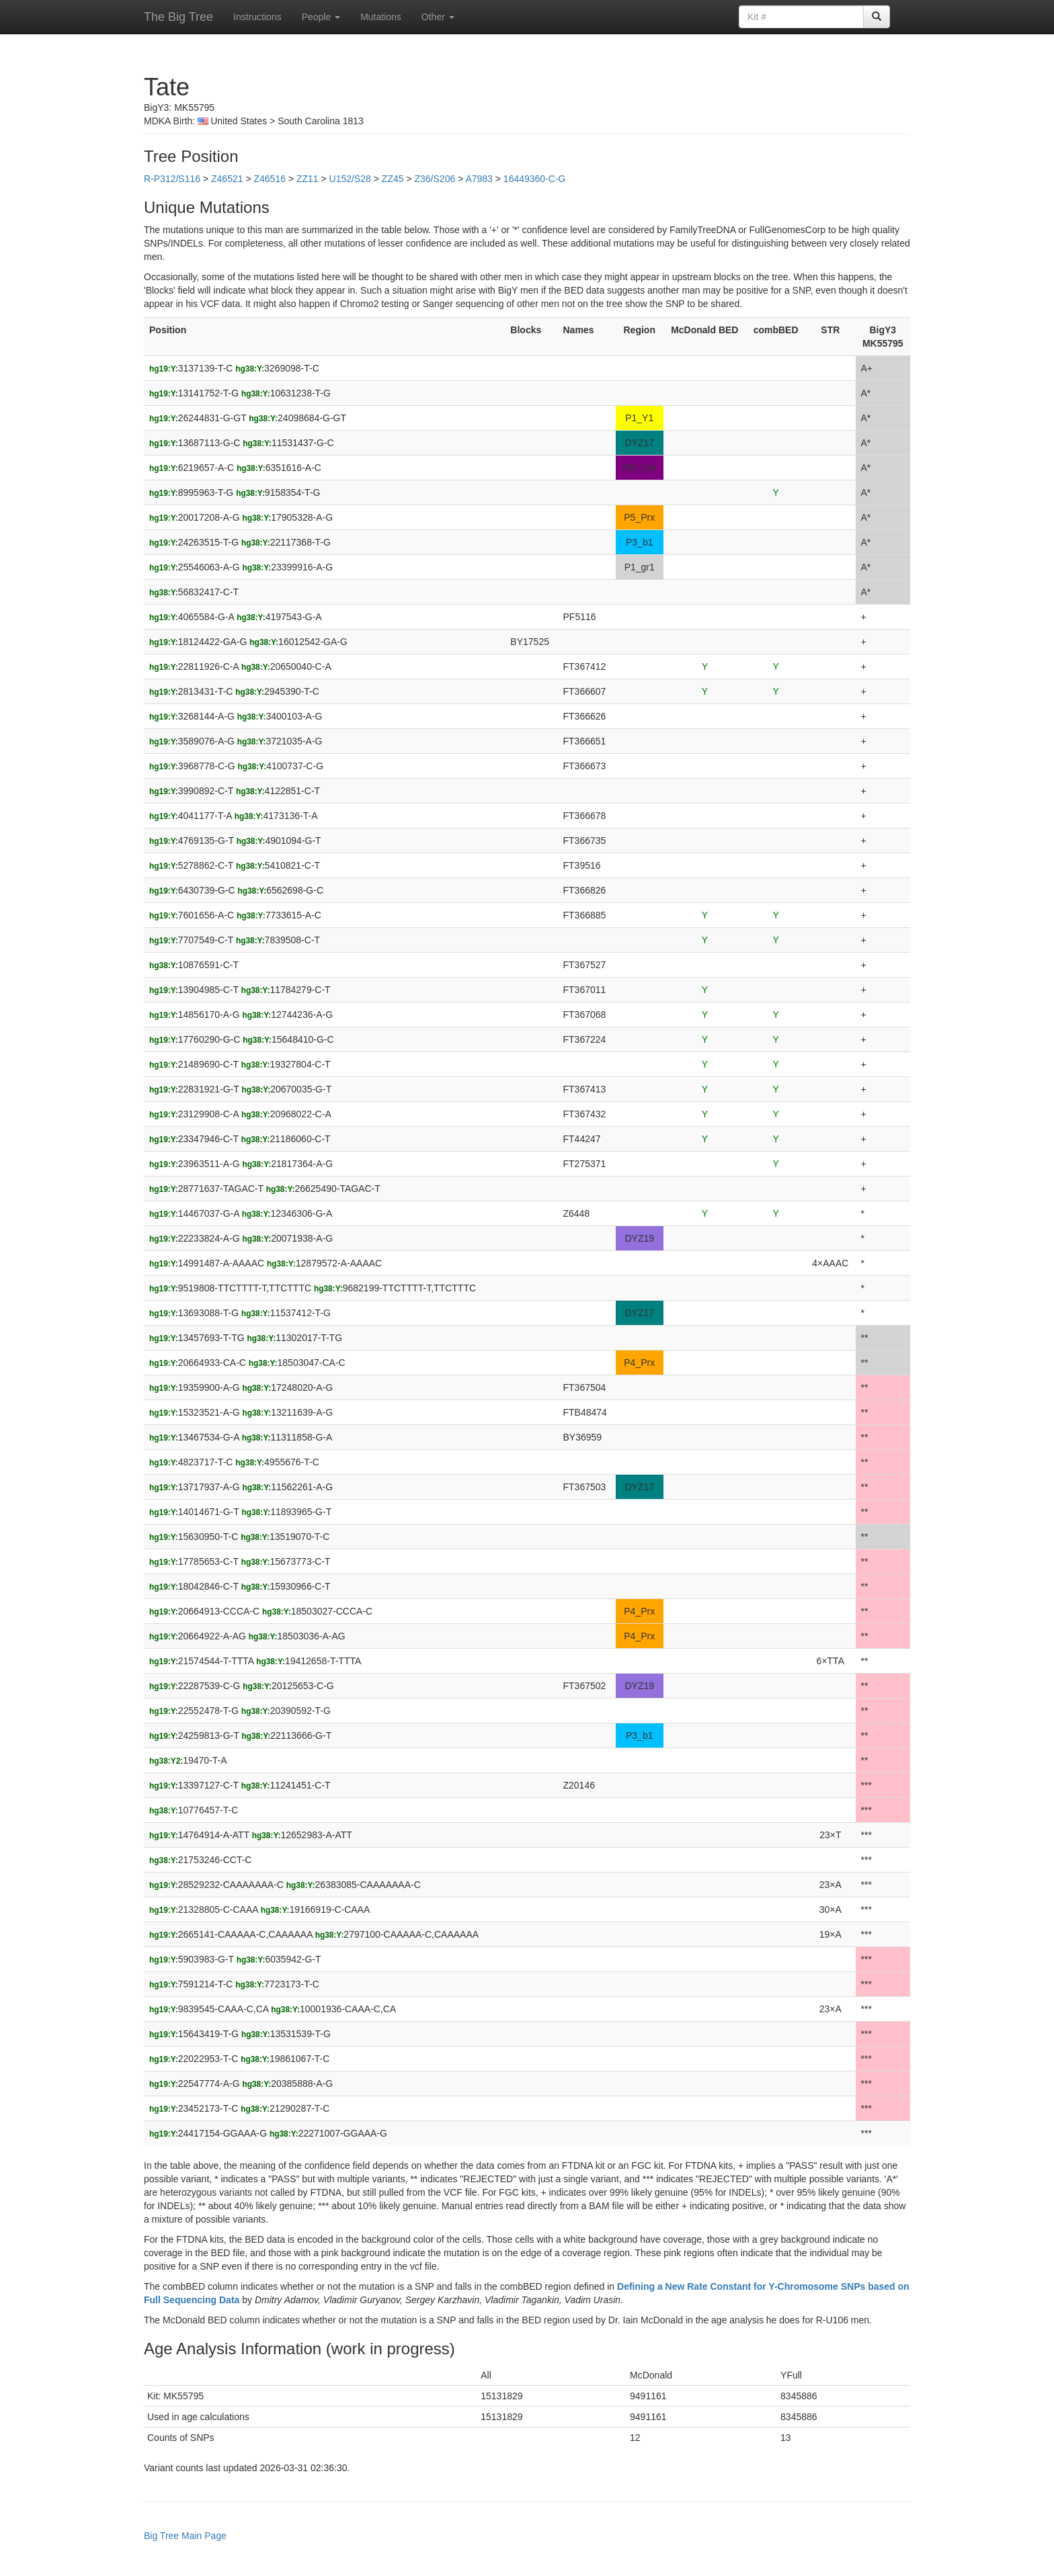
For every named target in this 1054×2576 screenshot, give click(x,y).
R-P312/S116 (172, 178)
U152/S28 (350, 178)
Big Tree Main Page (185, 2535)
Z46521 (227, 178)
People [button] (321, 16)
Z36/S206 (435, 178)
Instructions (257, 16)
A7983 (478, 178)
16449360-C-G (534, 178)
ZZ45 (393, 178)
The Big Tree (178, 17)
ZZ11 (307, 178)
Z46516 (269, 178)
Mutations (380, 16)
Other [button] (437, 16)
